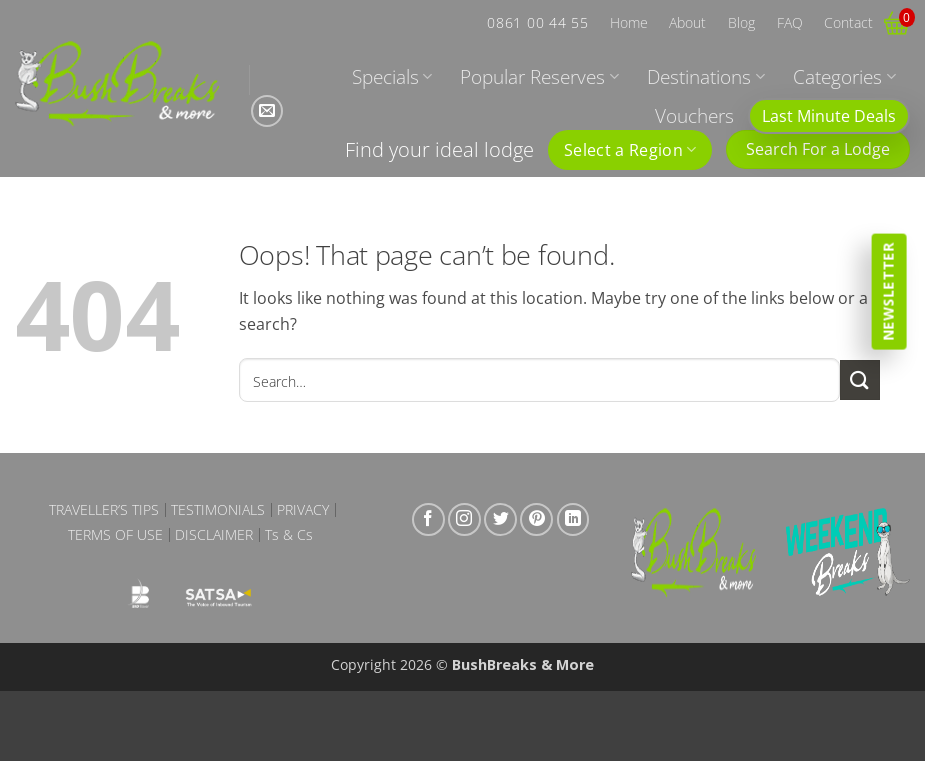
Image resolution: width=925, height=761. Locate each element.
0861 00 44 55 (537, 22)
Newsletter (888, 291)
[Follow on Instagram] (464, 519)
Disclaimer (214, 535)
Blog (741, 22)
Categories (844, 76)
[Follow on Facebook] (428, 519)
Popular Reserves (539, 76)
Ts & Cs (289, 535)
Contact (848, 22)
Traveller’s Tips (104, 510)
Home (629, 22)
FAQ (790, 22)
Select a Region (630, 150)
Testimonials (218, 510)
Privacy (303, 510)
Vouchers (694, 115)
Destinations (705, 76)
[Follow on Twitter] (500, 519)
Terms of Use (115, 535)
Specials (392, 76)
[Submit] (860, 379)
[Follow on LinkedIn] (573, 519)
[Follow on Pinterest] (536, 519)
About (687, 22)
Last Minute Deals (829, 116)
